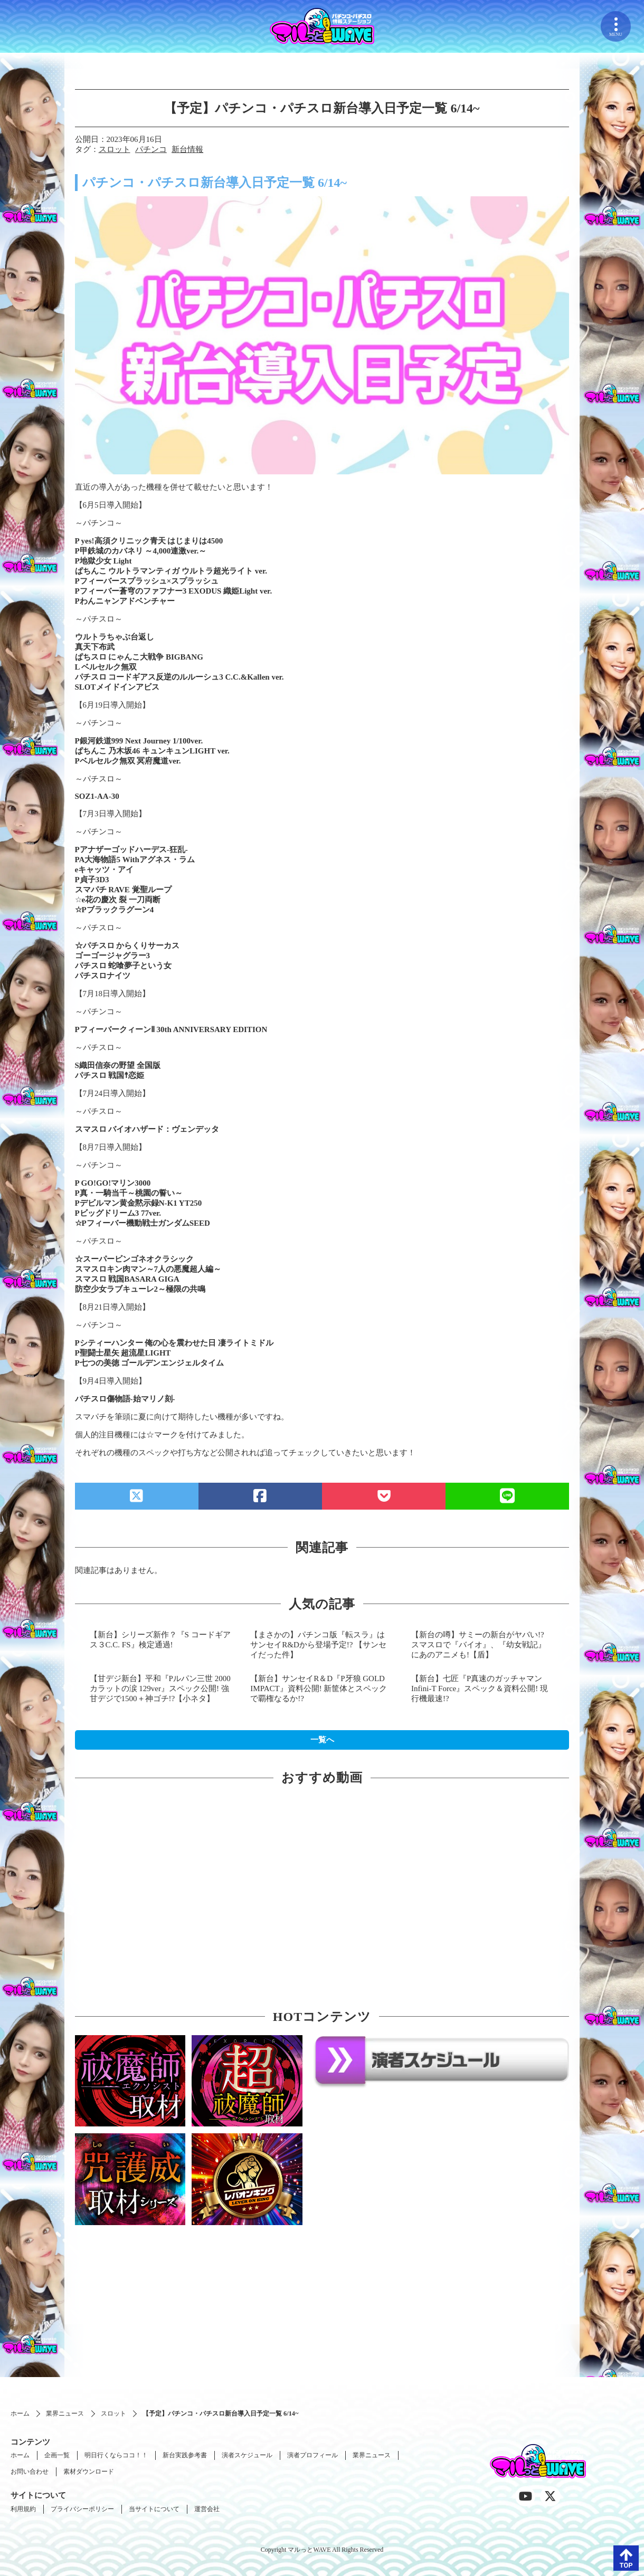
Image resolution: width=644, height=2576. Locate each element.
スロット (114, 149)
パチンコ (151, 149)
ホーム (20, 2413)
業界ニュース (65, 2413)
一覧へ (322, 1739)
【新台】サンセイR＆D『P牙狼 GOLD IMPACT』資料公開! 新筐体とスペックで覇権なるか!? (318, 1688)
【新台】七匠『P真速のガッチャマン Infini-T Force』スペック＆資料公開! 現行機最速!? (479, 1688)
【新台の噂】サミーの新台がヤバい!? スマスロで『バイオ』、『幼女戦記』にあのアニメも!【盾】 (478, 1644)
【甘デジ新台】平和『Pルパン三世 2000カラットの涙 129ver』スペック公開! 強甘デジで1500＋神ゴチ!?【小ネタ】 (160, 1688)
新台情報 (187, 149)
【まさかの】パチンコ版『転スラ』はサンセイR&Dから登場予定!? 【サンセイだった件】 (318, 1644)
